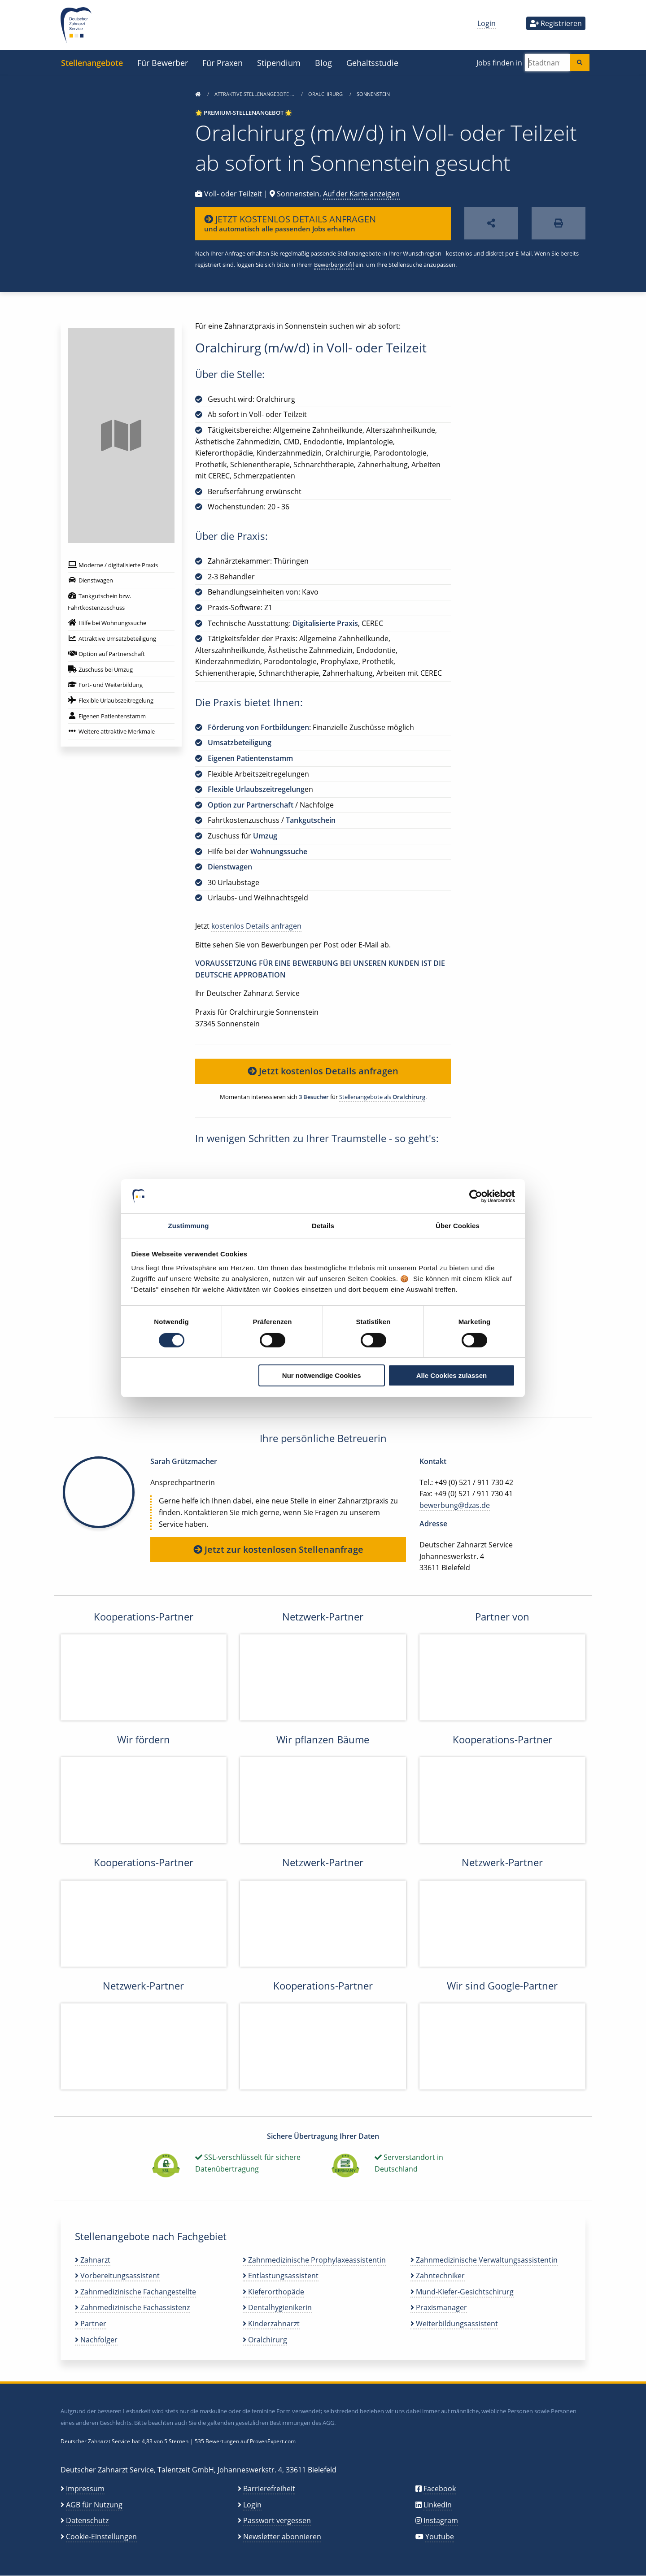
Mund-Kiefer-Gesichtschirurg (462, 2292)
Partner (90, 2323)
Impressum (85, 2488)
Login (486, 23)
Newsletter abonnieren (282, 2536)
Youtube (439, 2536)
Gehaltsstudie (372, 62)
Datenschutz (87, 2520)
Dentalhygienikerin (277, 2307)
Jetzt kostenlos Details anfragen (323, 1071)
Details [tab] (323, 1225)
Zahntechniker (437, 2276)
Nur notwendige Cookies (321, 1375)
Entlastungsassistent (281, 2276)
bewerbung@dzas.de (454, 1505)
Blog (323, 62)
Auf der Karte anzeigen (361, 194)
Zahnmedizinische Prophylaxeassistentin (314, 2260)
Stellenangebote (92, 62)
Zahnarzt (92, 2260)
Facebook (439, 2488)
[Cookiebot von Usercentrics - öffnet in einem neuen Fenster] (475, 1196)
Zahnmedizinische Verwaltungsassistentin (484, 2260)
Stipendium (279, 62)
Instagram (440, 2520)
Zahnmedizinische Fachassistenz (132, 2307)
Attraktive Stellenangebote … (255, 94)
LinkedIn (437, 2505)
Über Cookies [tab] (458, 1225)
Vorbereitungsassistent (117, 2276)
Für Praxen (222, 62)
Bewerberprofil (334, 265)
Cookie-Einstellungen (101, 2536)
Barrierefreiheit (269, 2488)
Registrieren (556, 23)
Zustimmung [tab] (188, 1225)
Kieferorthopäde (273, 2292)
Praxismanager (438, 2307)
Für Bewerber (162, 62)
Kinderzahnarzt (271, 2323)
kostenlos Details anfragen (256, 926)
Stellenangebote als (382, 1097)
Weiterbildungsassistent (454, 2323)
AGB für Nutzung (94, 2505)
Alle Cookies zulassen (451, 1375)
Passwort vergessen (277, 2520)
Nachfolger (96, 2340)
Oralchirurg (326, 94)
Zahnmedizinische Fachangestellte (135, 2292)
